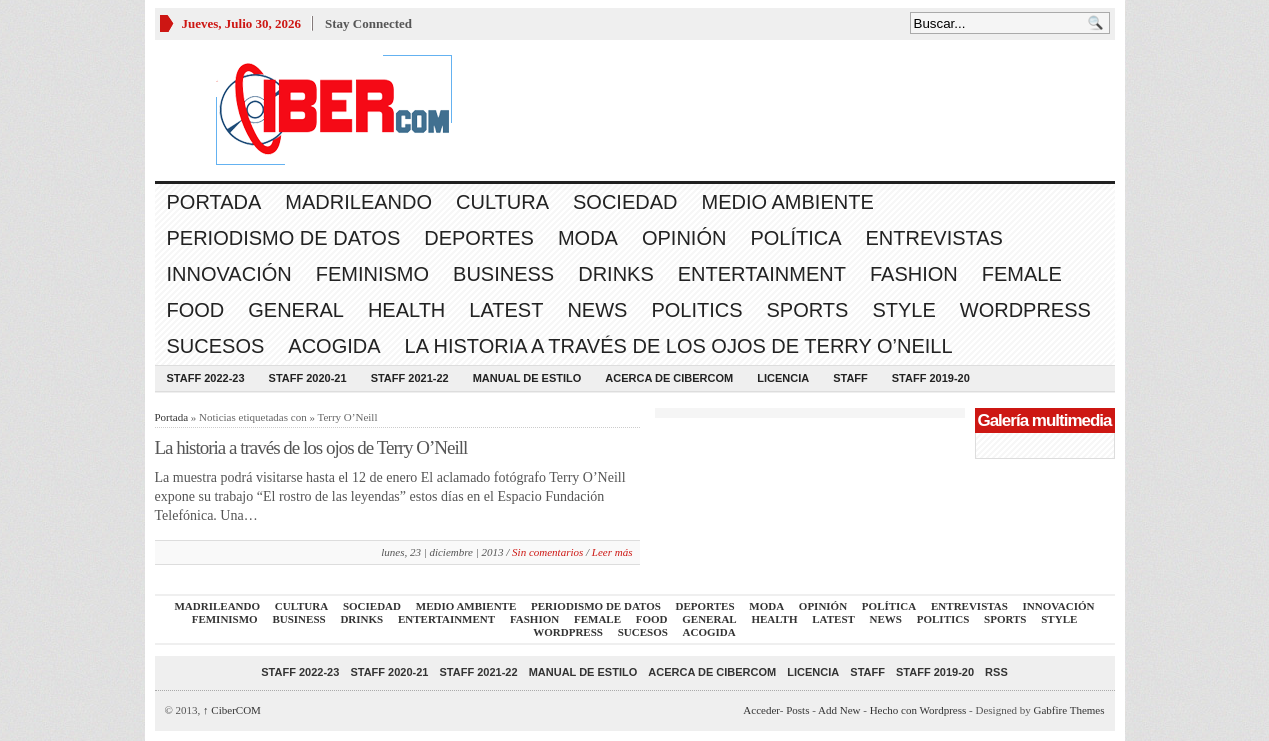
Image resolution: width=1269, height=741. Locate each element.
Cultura (502, 202)
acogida (334, 346)
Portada (214, 202)
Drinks (616, 274)
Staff (850, 378)
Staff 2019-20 (931, 378)
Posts (797, 710)
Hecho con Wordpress (918, 710)
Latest (506, 310)
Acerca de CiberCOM (669, 378)
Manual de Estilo (527, 378)
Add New (839, 710)
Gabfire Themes (1069, 710)
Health (406, 310)
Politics (696, 310)
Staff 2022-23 (206, 378)
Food (196, 310)
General (296, 310)
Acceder (761, 710)
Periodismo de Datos (284, 238)
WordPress (1025, 310)
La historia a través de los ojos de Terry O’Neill (679, 346)
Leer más (612, 552)
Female (1022, 274)
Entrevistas (934, 238)
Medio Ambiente (787, 202)
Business (503, 274)
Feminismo (372, 274)
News (597, 310)
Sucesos (216, 346)
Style (903, 310)
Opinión (684, 238)
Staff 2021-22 (410, 378)
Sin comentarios (547, 552)
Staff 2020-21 (308, 378)
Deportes (479, 238)
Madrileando (358, 202)
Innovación (229, 274)
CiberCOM (232, 710)
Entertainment (762, 274)
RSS (996, 672)
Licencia (783, 378)
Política (795, 238)
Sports (808, 310)
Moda (588, 238)
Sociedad (625, 202)
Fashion (914, 274)
